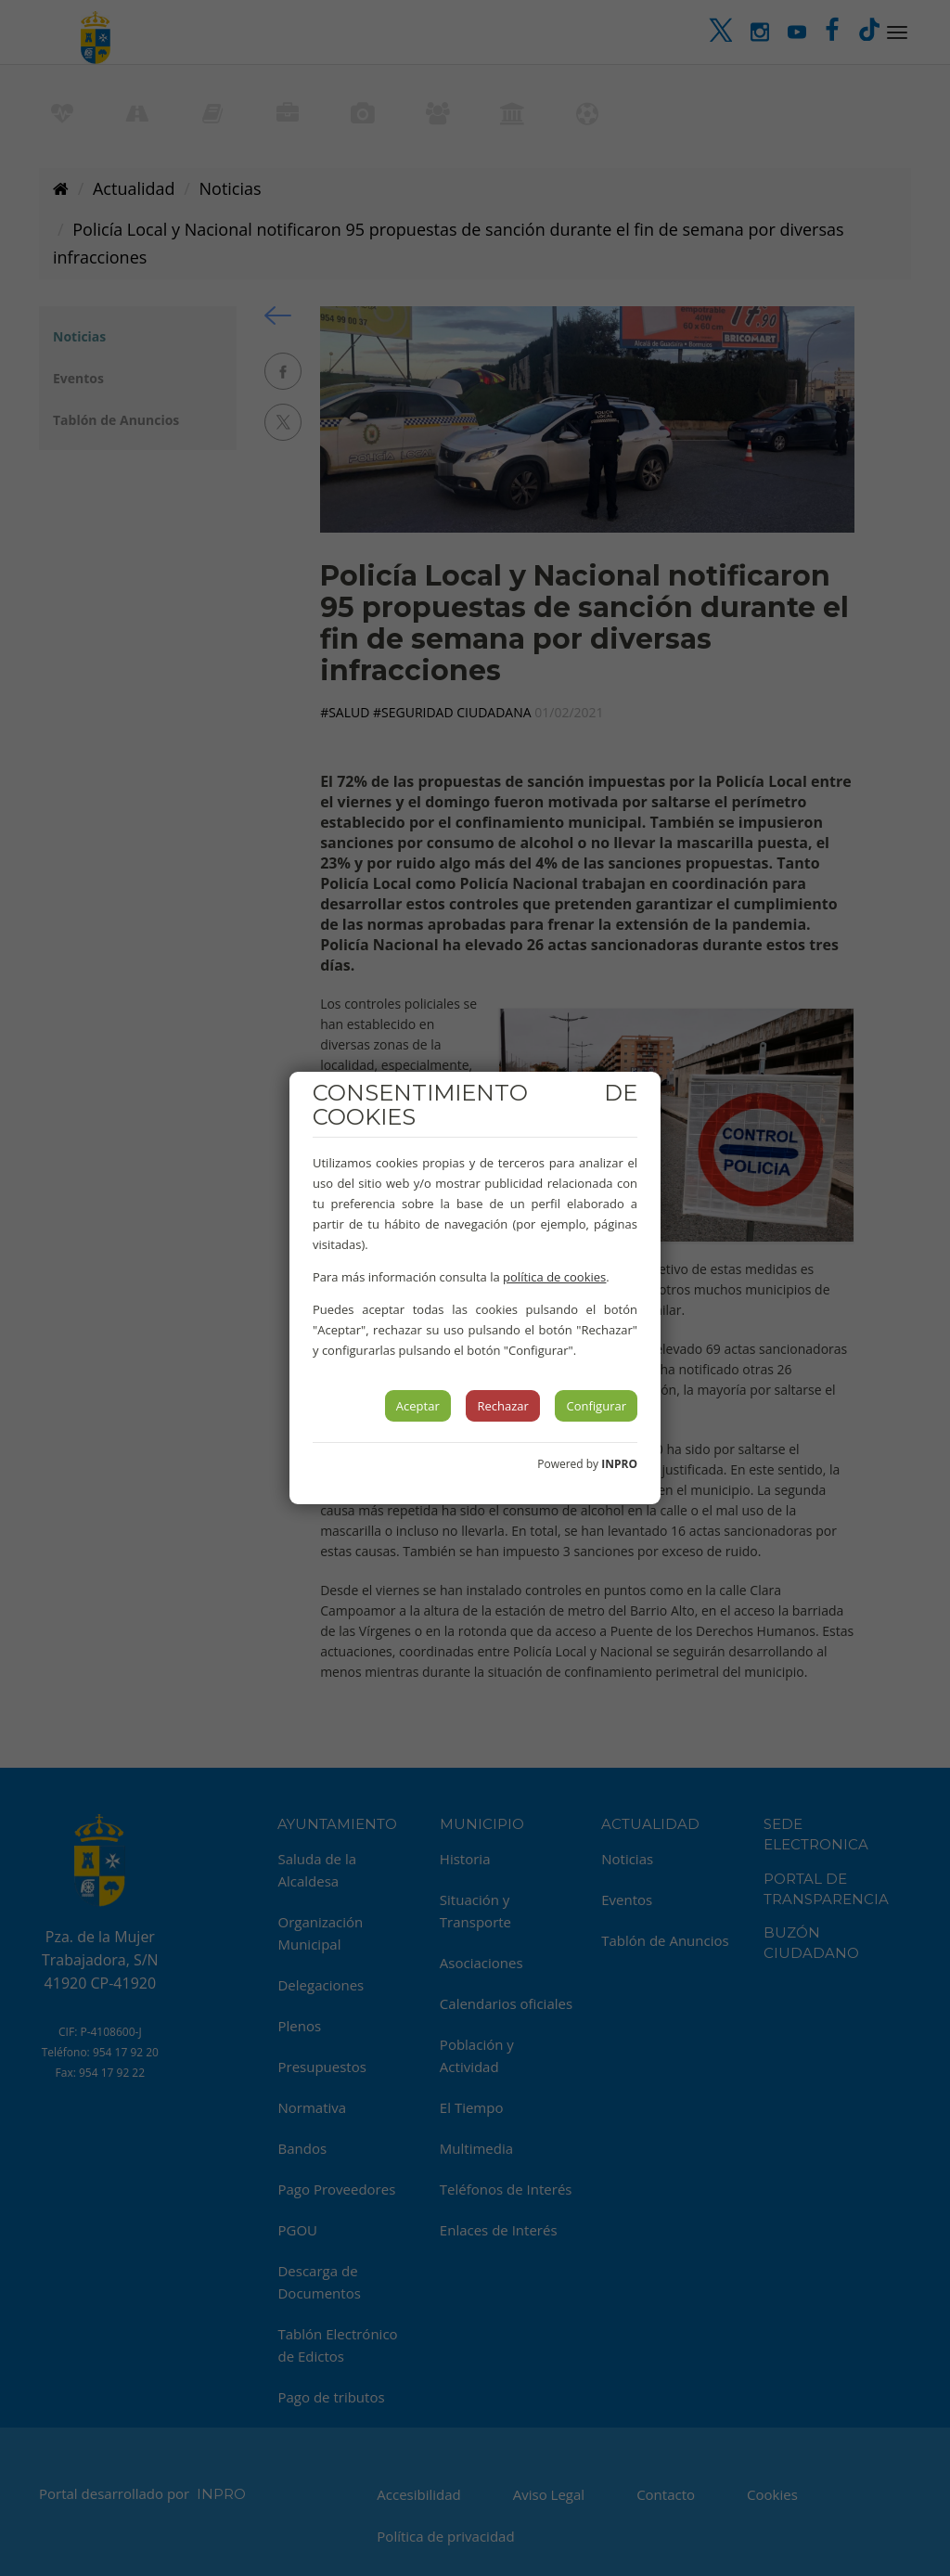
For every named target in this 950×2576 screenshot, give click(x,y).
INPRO (619, 1464)
